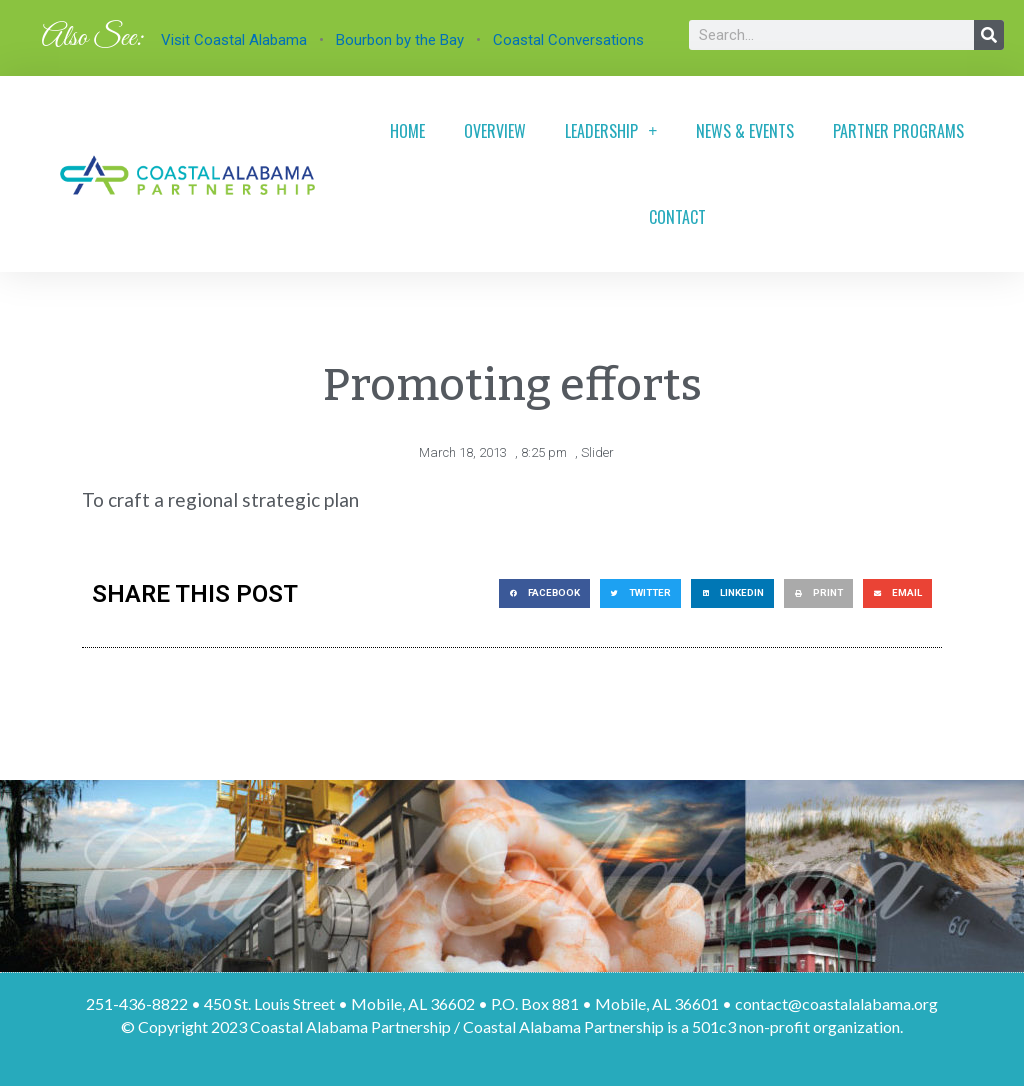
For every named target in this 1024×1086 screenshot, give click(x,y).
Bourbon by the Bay (400, 40)
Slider (597, 452)
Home (407, 131)
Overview (495, 131)
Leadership (611, 131)
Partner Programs (898, 131)
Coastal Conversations (568, 40)
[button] (544, 593)
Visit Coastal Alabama (234, 40)
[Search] (989, 35)
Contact (677, 217)
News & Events (745, 131)
